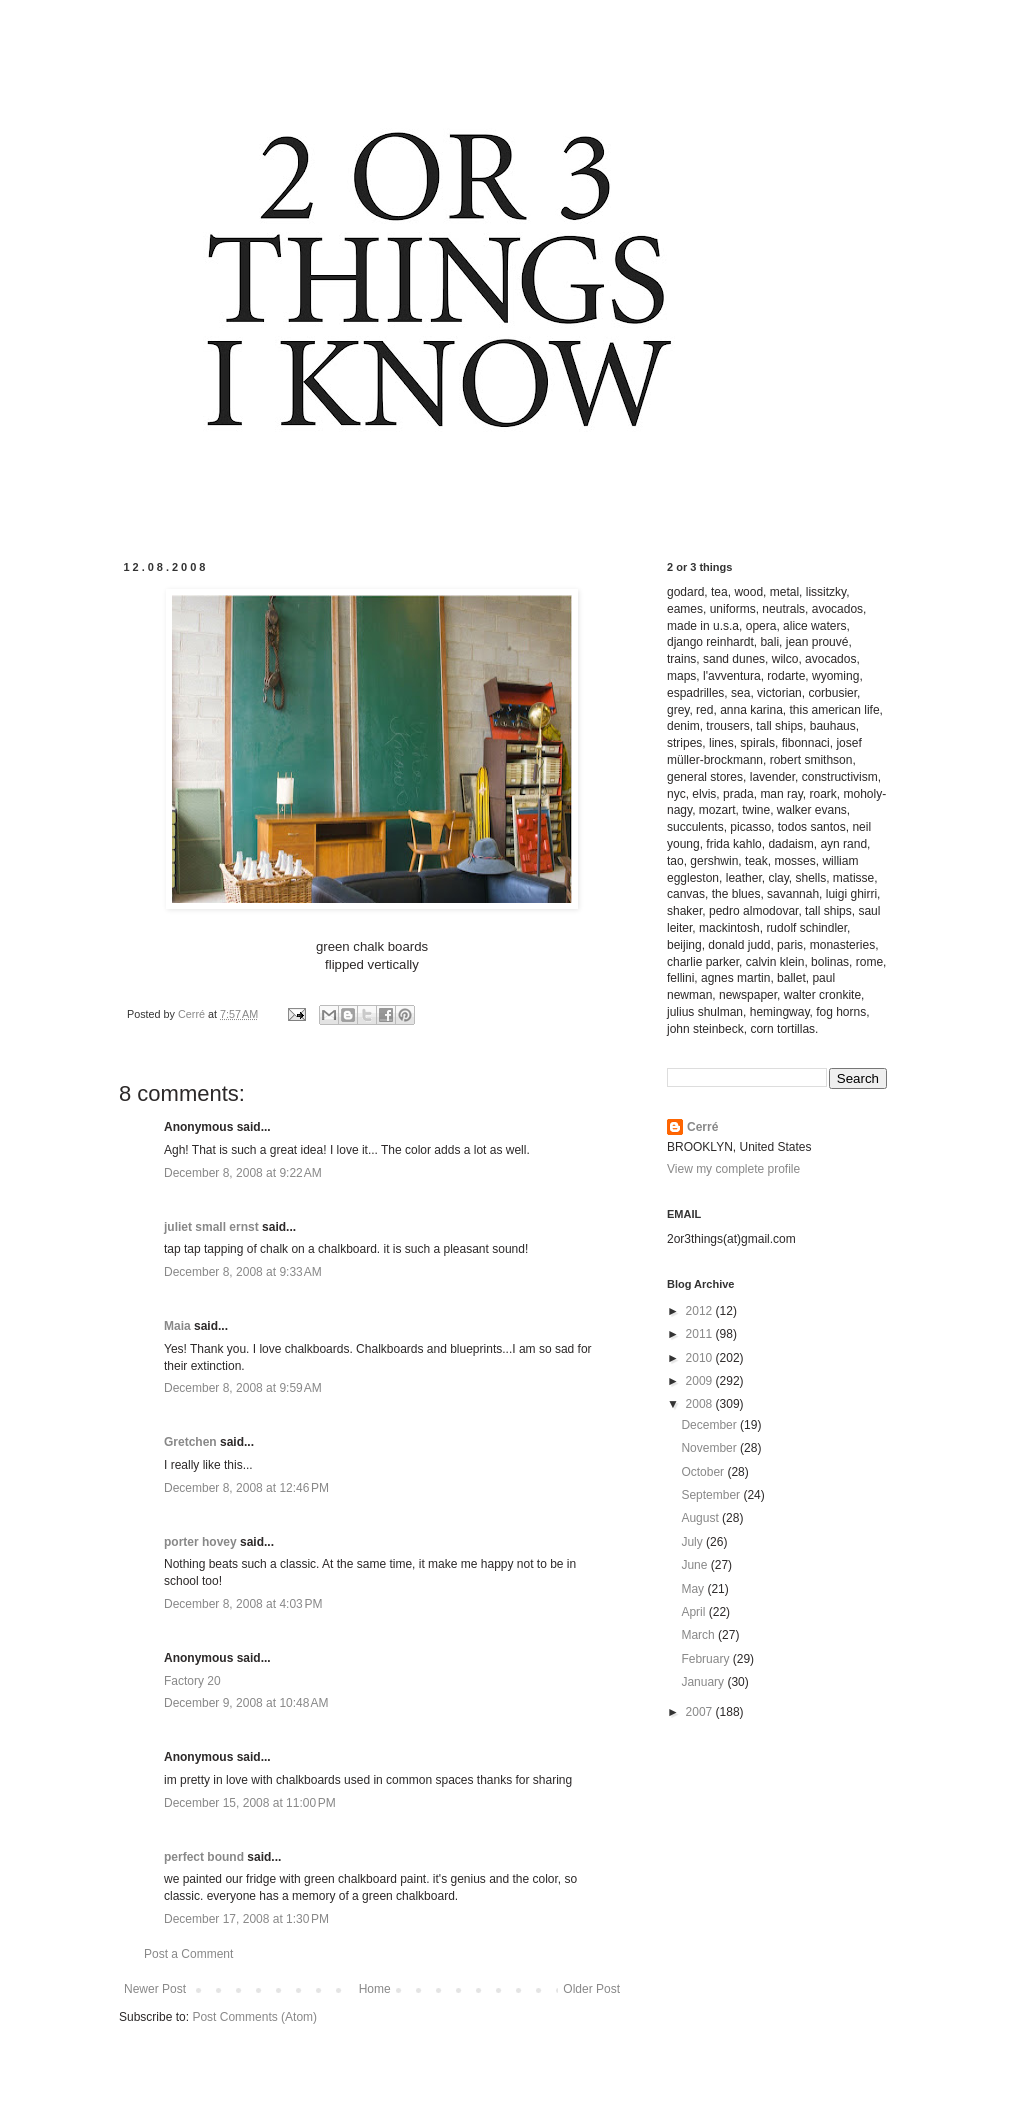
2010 (701, 1358)
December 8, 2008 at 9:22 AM (243, 1173)
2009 (701, 1381)
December (710, 1425)
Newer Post (155, 1989)
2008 (701, 1404)
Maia (177, 1326)
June (695, 1565)
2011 (701, 1334)
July (693, 1542)
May (694, 1589)
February (706, 1659)
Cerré (702, 1127)
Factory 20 (192, 1681)
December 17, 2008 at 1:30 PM (246, 1919)
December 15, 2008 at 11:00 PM (250, 1803)
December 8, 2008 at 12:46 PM (246, 1488)
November (710, 1448)
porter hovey (200, 1542)
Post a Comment (188, 1954)
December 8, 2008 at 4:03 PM (243, 1604)
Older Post (591, 1989)
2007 (701, 1712)
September (712, 1495)
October (704, 1472)
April (694, 1612)
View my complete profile (733, 1169)
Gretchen (190, 1442)
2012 (701, 1311)
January (704, 1682)
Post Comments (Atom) (254, 2017)
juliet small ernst (211, 1227)
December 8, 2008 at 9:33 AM (243, 1272)
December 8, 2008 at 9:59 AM (243, 1388)
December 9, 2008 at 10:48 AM (246, 1703)
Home (375, 1989)
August (701, 1518)
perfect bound (204, 1857)
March (699, 1635)
